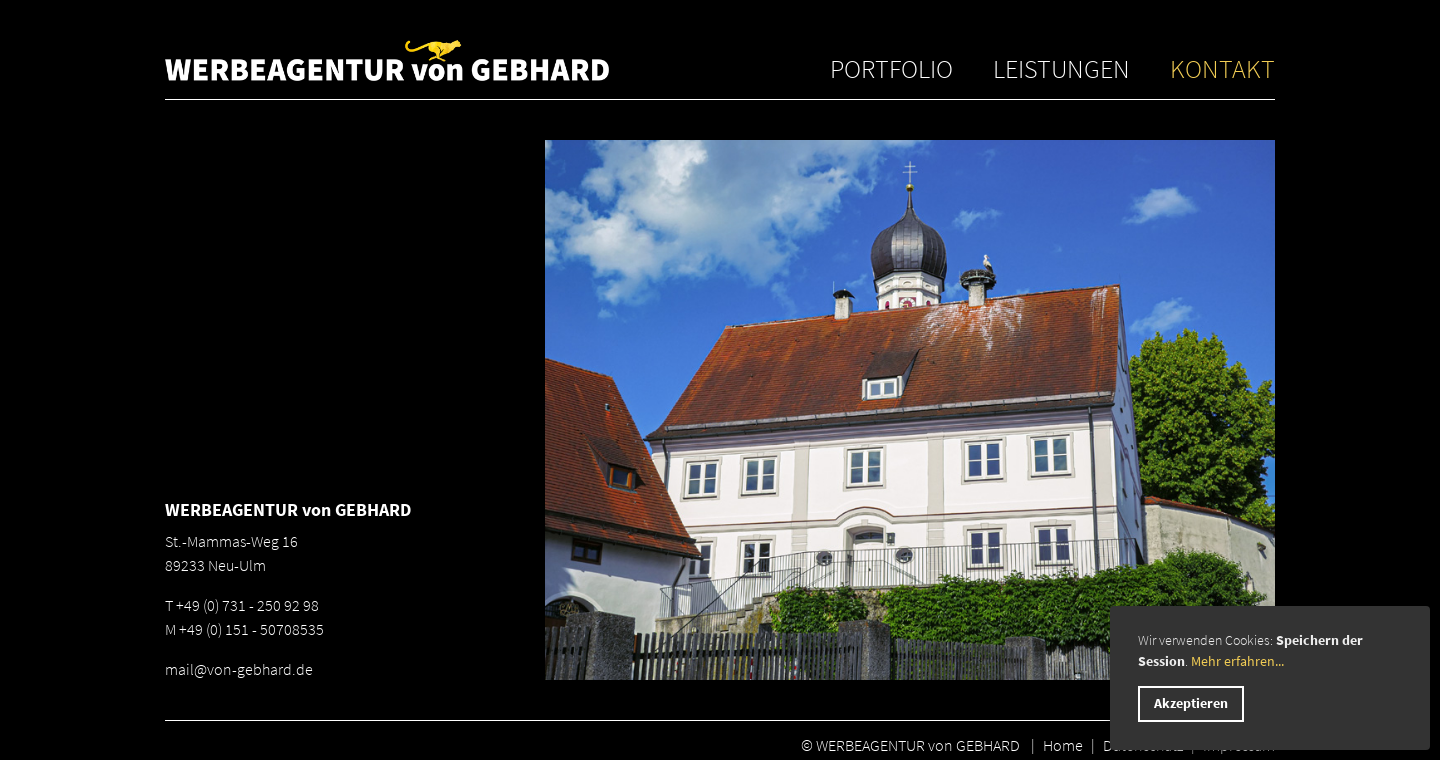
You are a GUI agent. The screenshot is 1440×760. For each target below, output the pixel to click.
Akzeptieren (1191, 703)
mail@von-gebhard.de (239, 669)
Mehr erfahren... (1237, 661)
